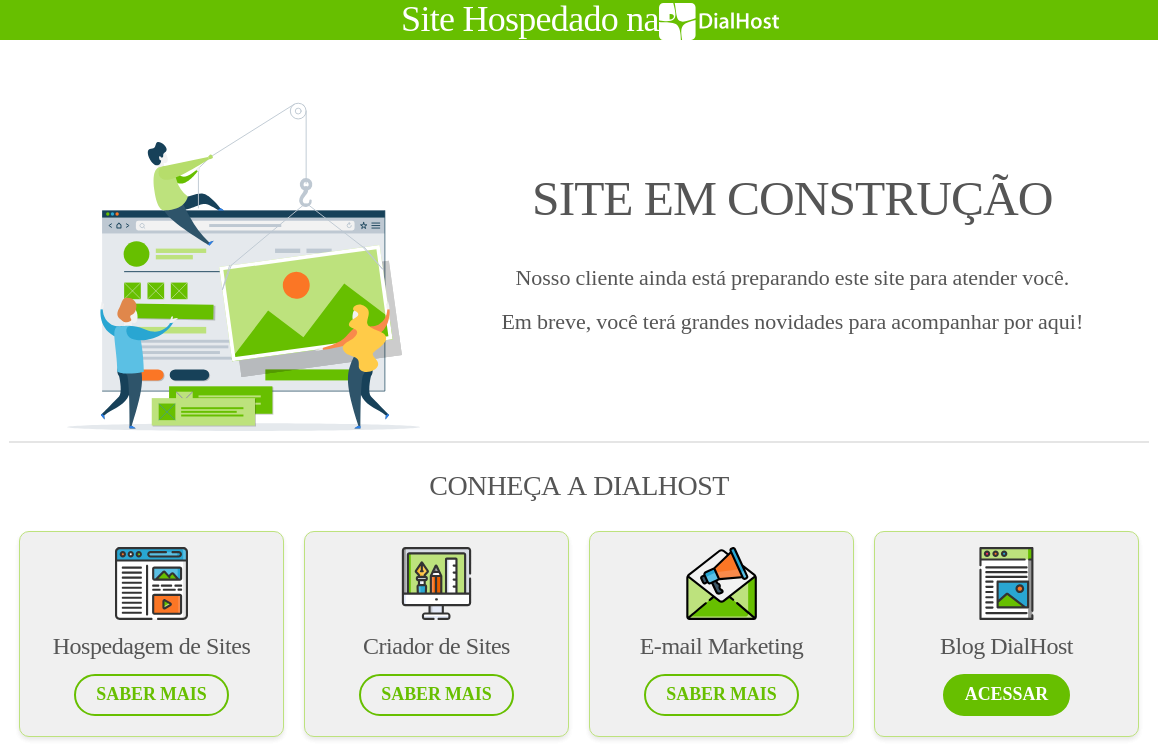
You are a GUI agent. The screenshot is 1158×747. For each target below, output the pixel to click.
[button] (151, 695)
